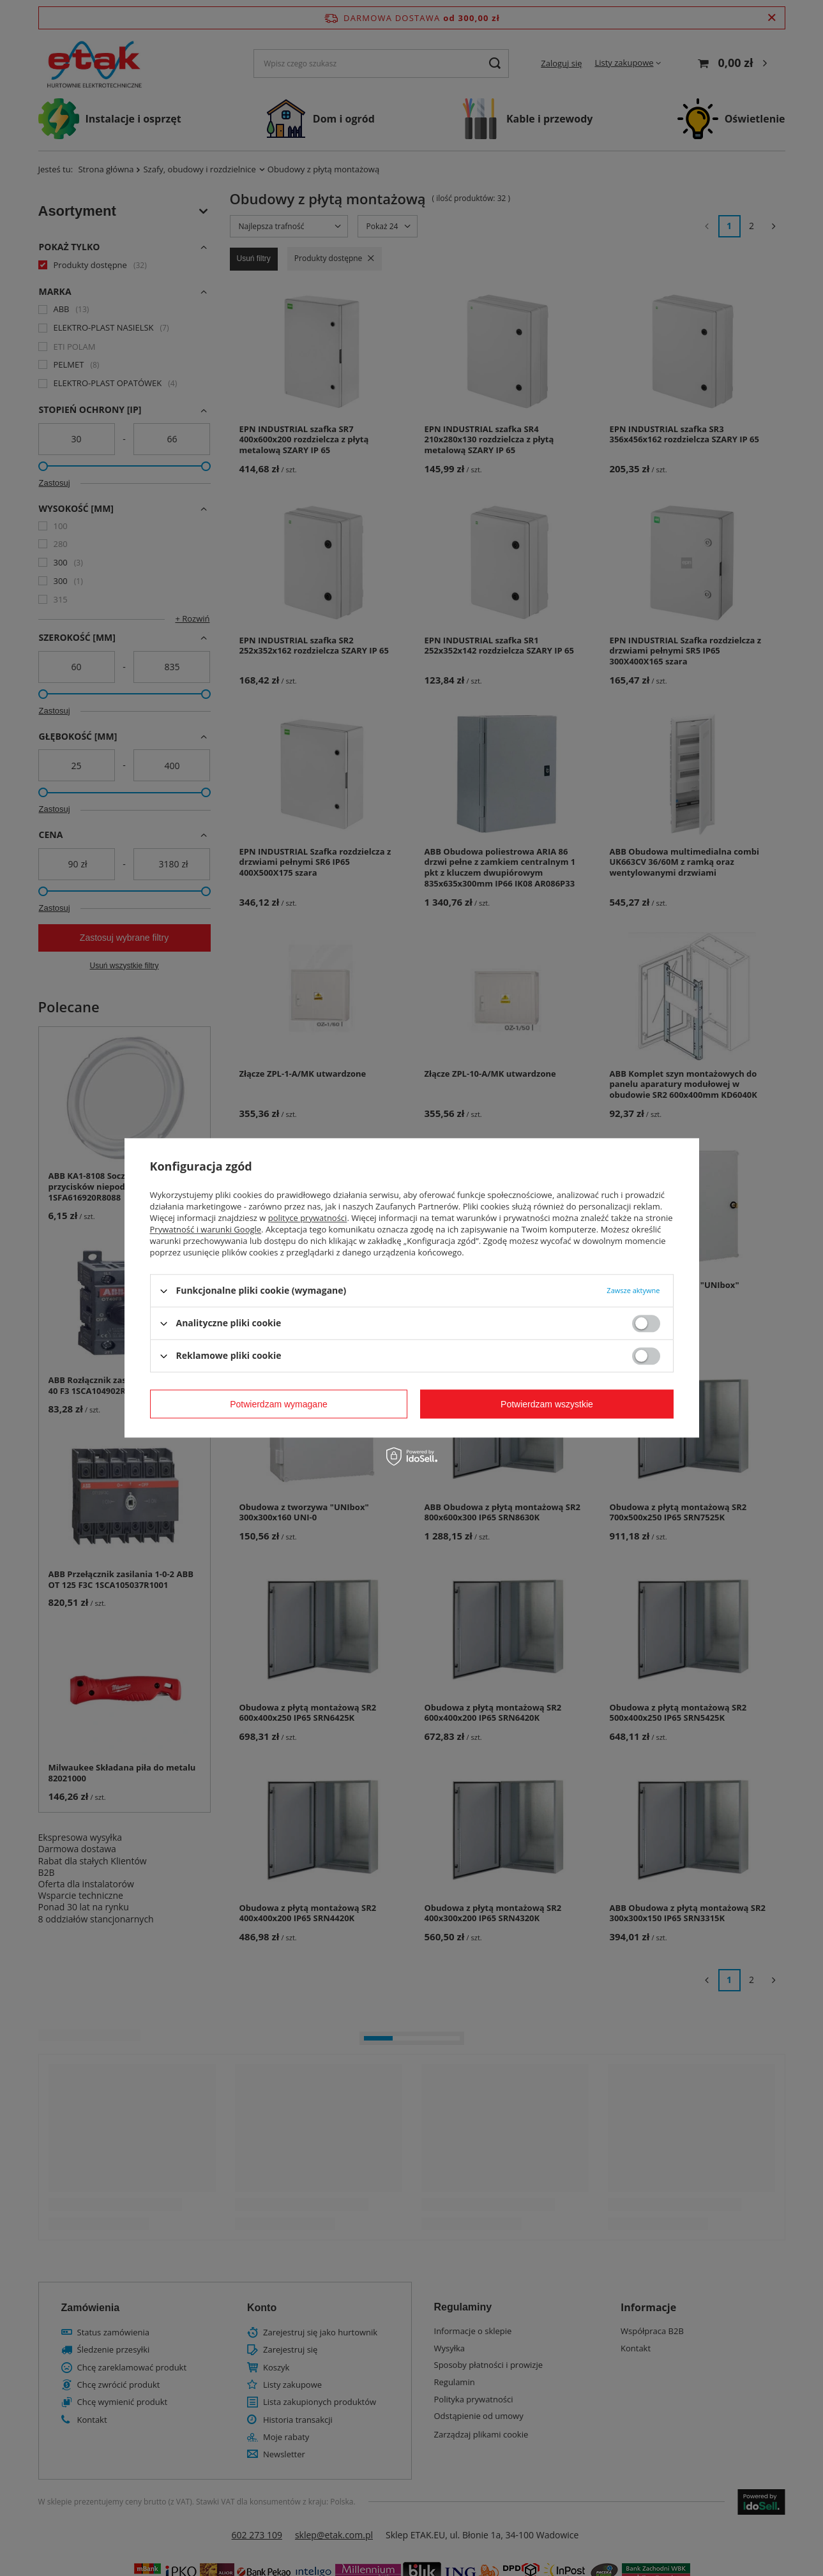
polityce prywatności (307, 1218)
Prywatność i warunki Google (206, 1229)
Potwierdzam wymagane (279, 1404)
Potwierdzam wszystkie (547, 1404)
